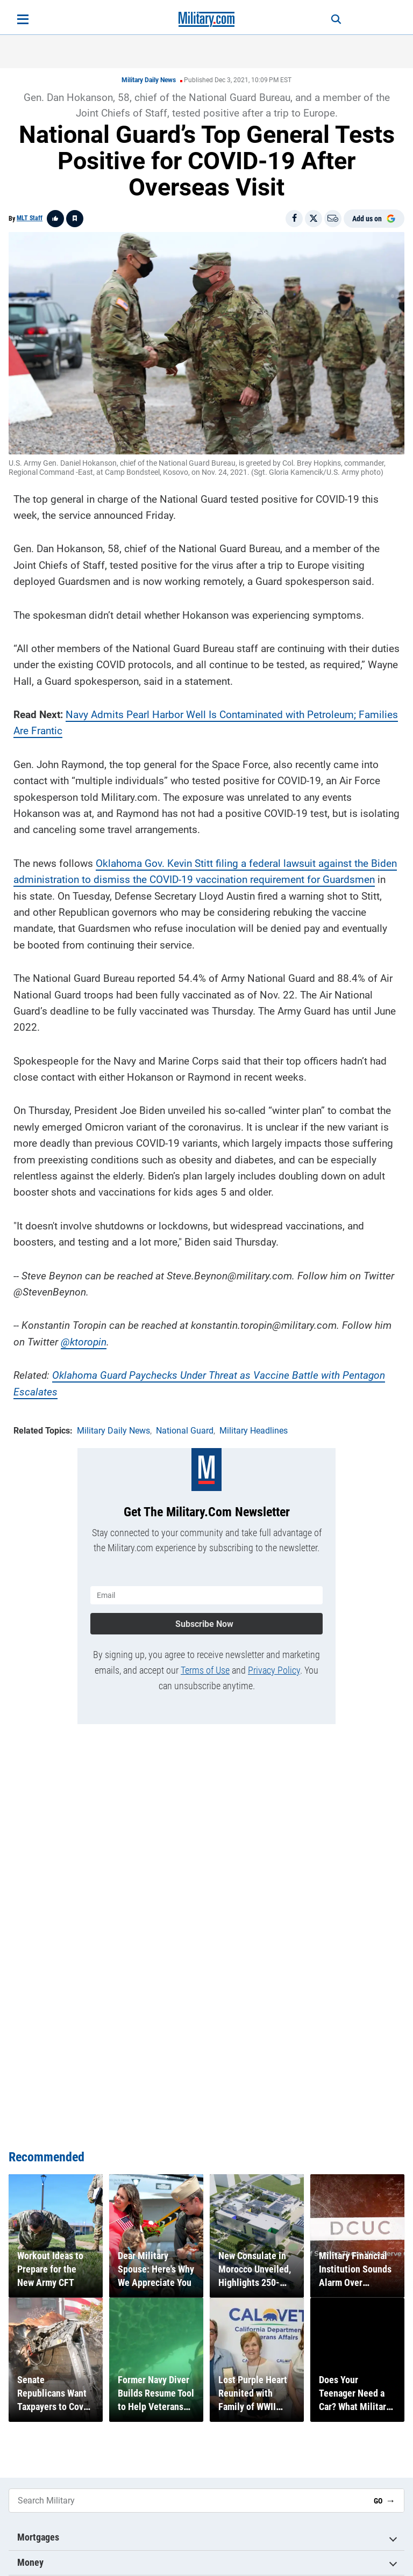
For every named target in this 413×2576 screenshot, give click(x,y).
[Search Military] (187, 2500)
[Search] (333, 19)
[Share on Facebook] (294, 218)
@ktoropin (83, 1341)
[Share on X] (313, 218)
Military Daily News (149, 80)
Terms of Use (205, 1668)
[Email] (332, 218)
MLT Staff (29, 218)
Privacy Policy (274, 1668)
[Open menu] (23, 19)
